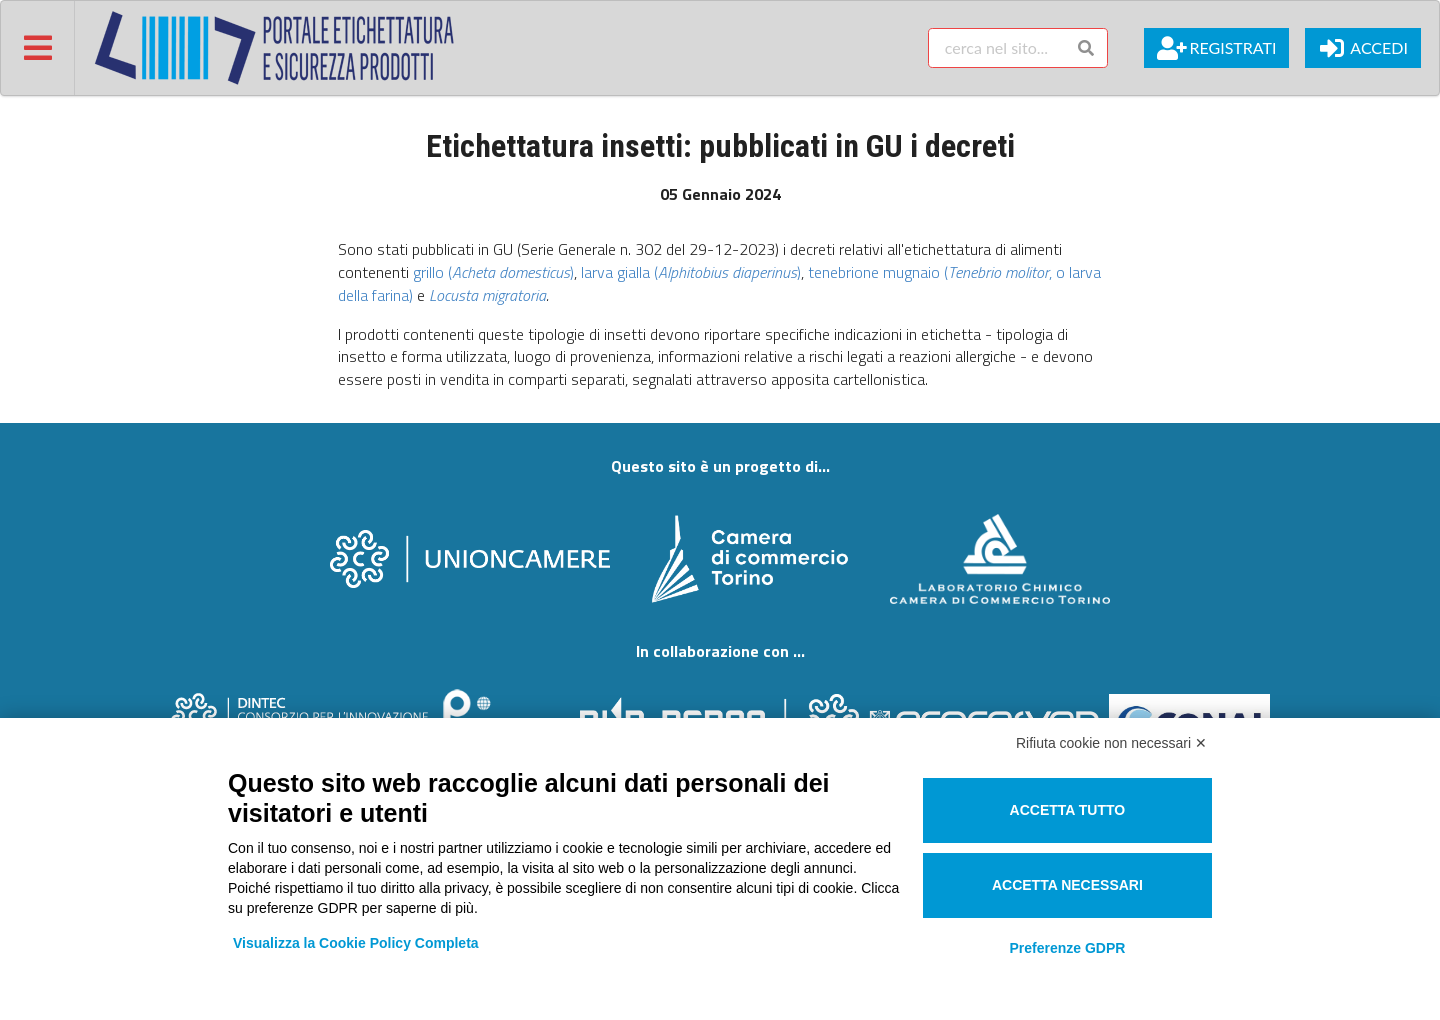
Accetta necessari (1067, 885)
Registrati (1216, 48)
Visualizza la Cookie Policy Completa (356, 943)
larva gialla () (691, 272)
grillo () (493, 272)
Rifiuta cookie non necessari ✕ (1111, 743)
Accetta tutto (1068, 810)
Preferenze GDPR (1067, 948)
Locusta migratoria (487, 295)
